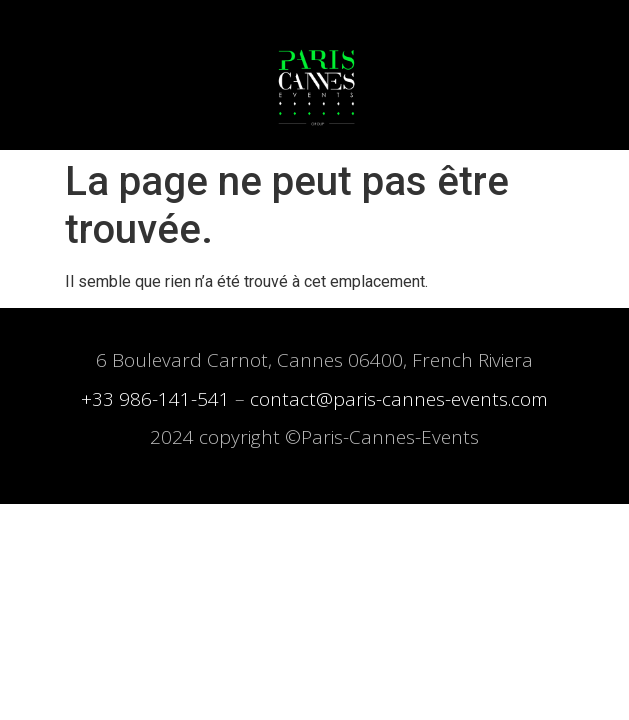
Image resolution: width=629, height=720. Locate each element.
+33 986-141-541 (155, 399)
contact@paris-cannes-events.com (399, 399)
